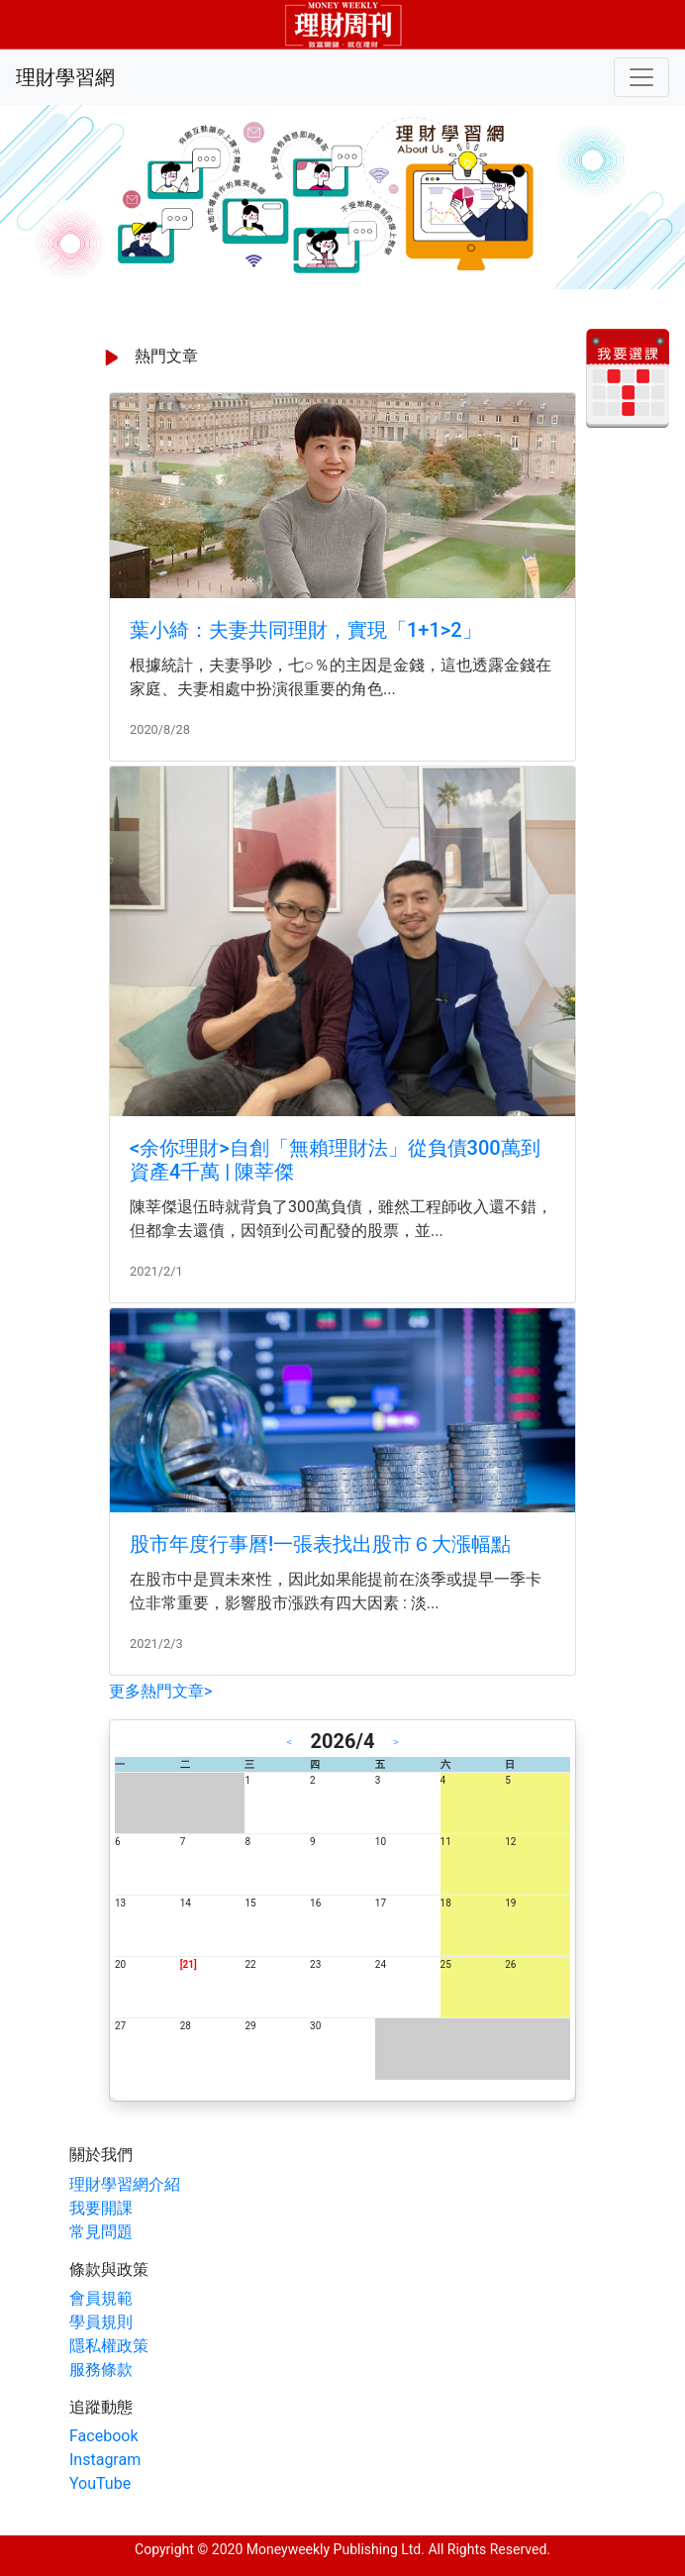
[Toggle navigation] (641, 77)
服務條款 (101, 2369)
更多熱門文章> (160, 1691)
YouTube (100, 2483)
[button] (51, 197)
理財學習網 (65, 77)
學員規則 (101, 2322)
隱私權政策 (108, 2345)
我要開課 (101, 2208)
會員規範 (101, 2298)
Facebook (103, 2435)
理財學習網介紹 (124, 2184)
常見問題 (101, 2231)
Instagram (105, 2459)
